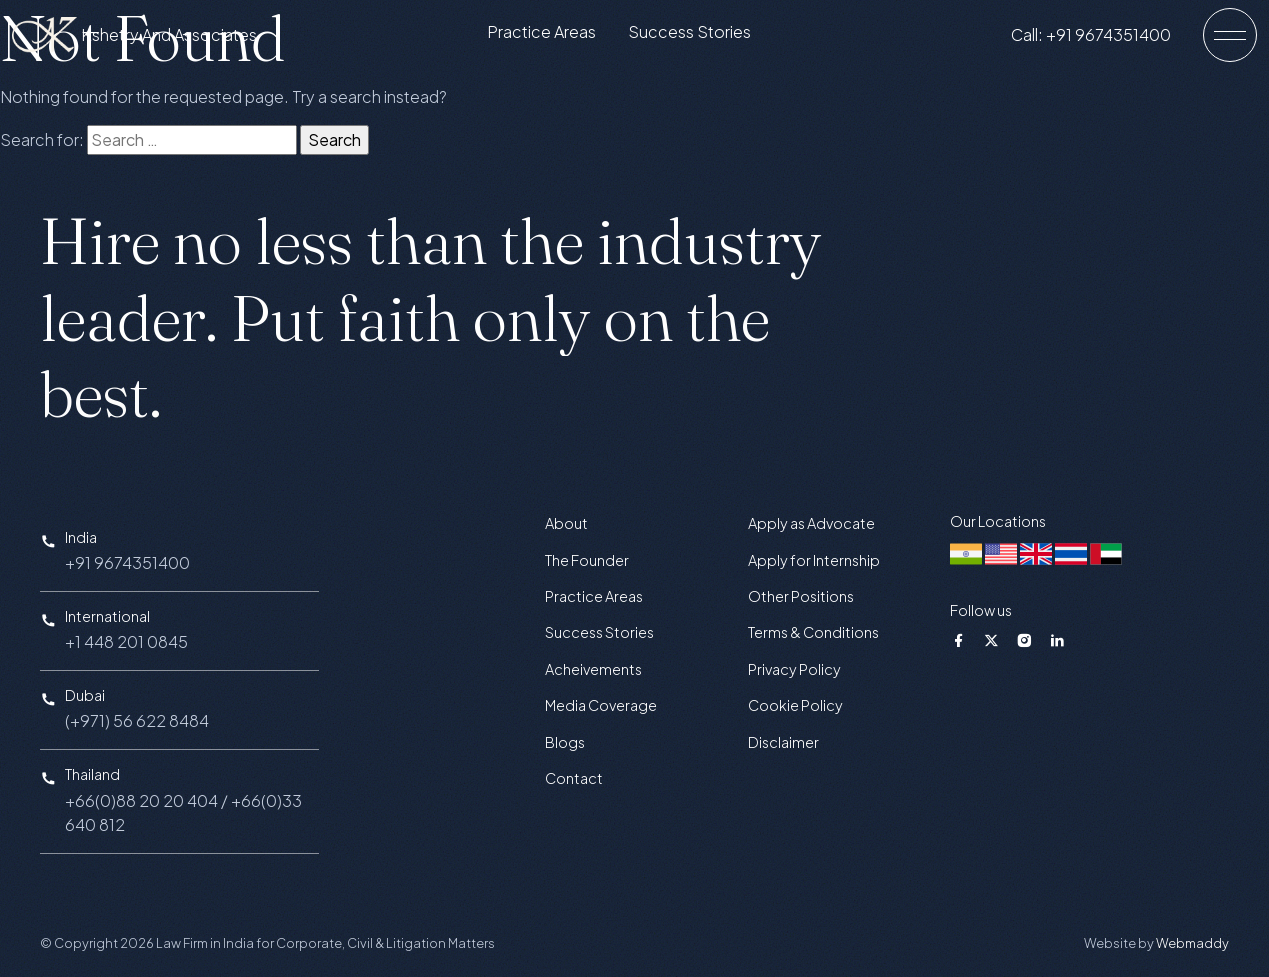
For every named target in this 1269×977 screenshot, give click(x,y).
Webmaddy (1192, 943)
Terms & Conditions (813, 632)
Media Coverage (601, 705)
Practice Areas (557, 36)
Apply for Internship (814, 560)
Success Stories (705, 36)
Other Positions (801, 596)
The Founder (587, 560)
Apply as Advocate (811, 523)
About (566, 523)
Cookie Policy (795, 705)
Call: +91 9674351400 (1107, 39)
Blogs (565, 742)
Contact (574, 778)
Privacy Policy (794, 669)
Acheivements (593, 669)
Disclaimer (783, 742)
